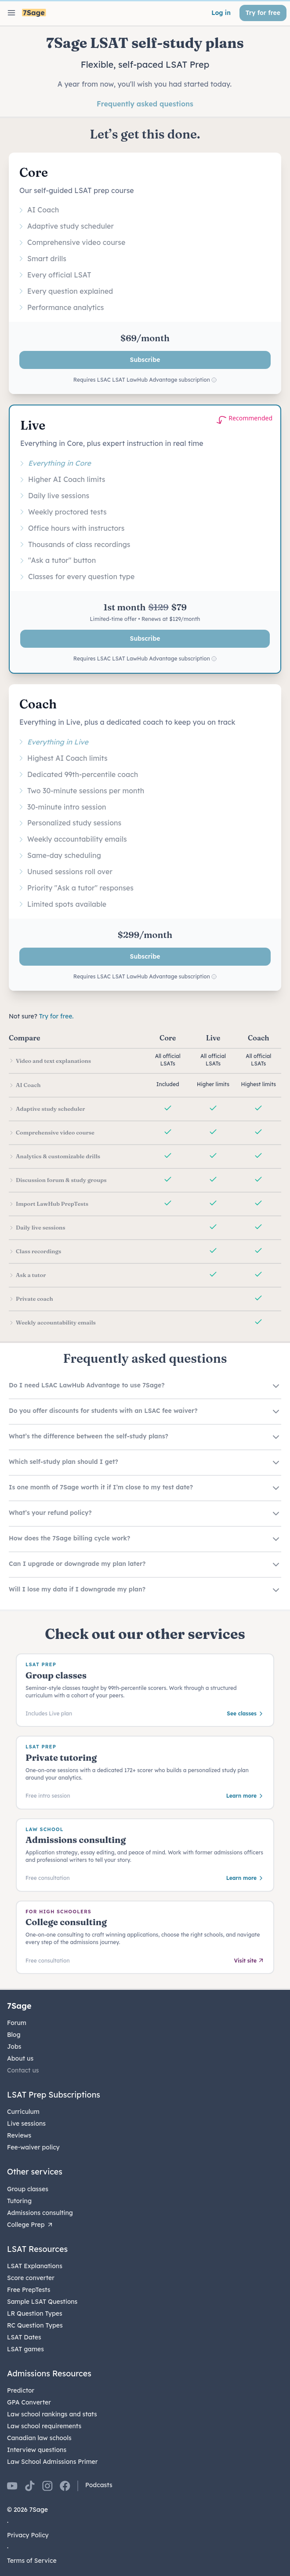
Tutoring (19, 2201)
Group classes (27, 2189)
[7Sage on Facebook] (65, 2486)
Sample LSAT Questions (42, 2302)
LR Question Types (34, 2313)
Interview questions (36, 2450)
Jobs (14, 2047)
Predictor (20, 2390)
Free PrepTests (28, 2290)
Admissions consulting (40, 2213)
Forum (16, 2023)
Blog (14, 2035)
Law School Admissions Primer (52, 2462)
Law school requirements (44, 2426)
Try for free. (56, 1016)
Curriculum (23, 2112)
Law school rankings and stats (52, 2414)
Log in (221, 13)
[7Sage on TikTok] (30, 2486)
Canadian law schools (39, 2438)
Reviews (19, 2135)
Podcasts (98, 2485)
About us (20, 2058)
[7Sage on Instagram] (47, 2486)
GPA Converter (29, 2402)
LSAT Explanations (34, 2266)
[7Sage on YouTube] (12, 2486)
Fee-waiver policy (33, 2147)
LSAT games (25, 2349)
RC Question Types (35, 2325)
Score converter (30, 2278)
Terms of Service (32, 2561)
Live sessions (26, 2123)
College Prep (30, 2225)
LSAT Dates (24, 2337)
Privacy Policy (28, 2535)
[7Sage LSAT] (34, 13)
